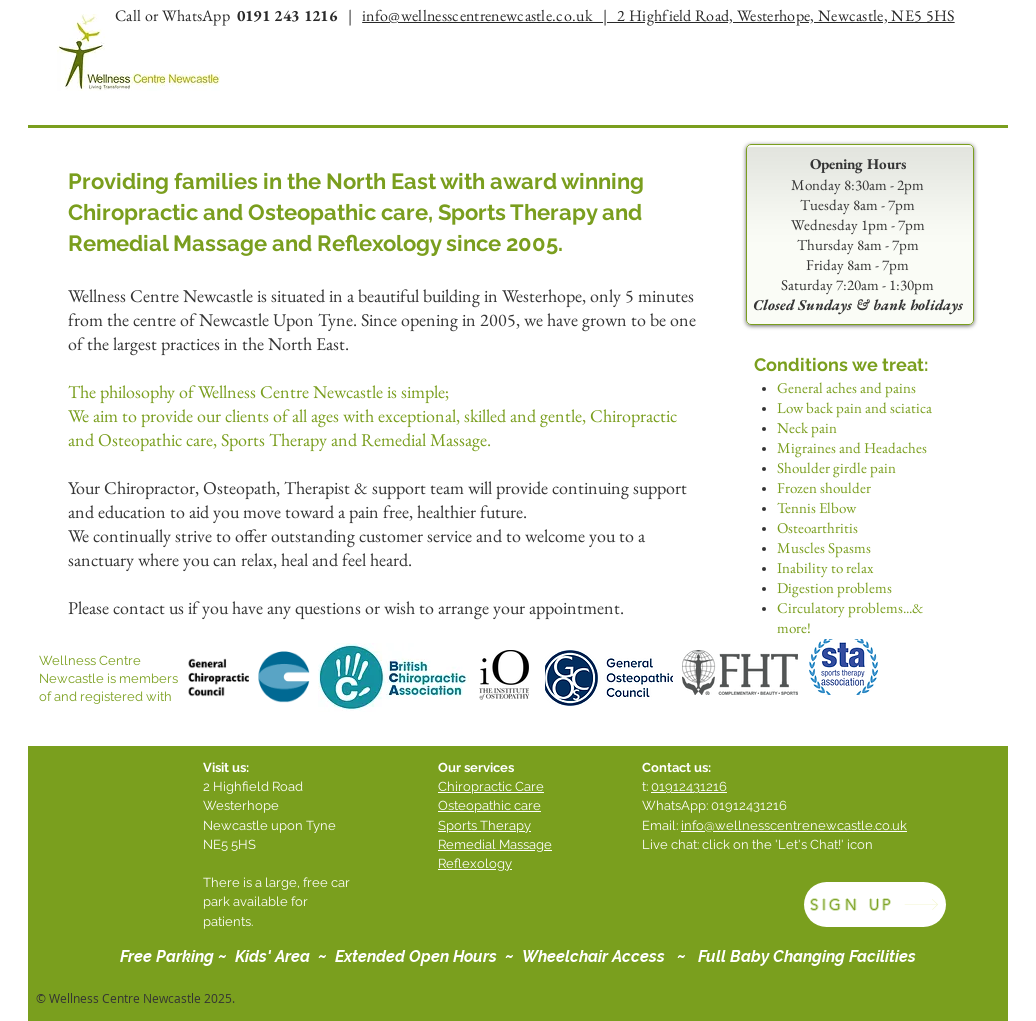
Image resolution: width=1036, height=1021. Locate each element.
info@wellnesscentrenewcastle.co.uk (794, 825)
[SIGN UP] (875, 904)
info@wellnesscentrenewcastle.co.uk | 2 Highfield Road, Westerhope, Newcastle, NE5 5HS (658, 15)
